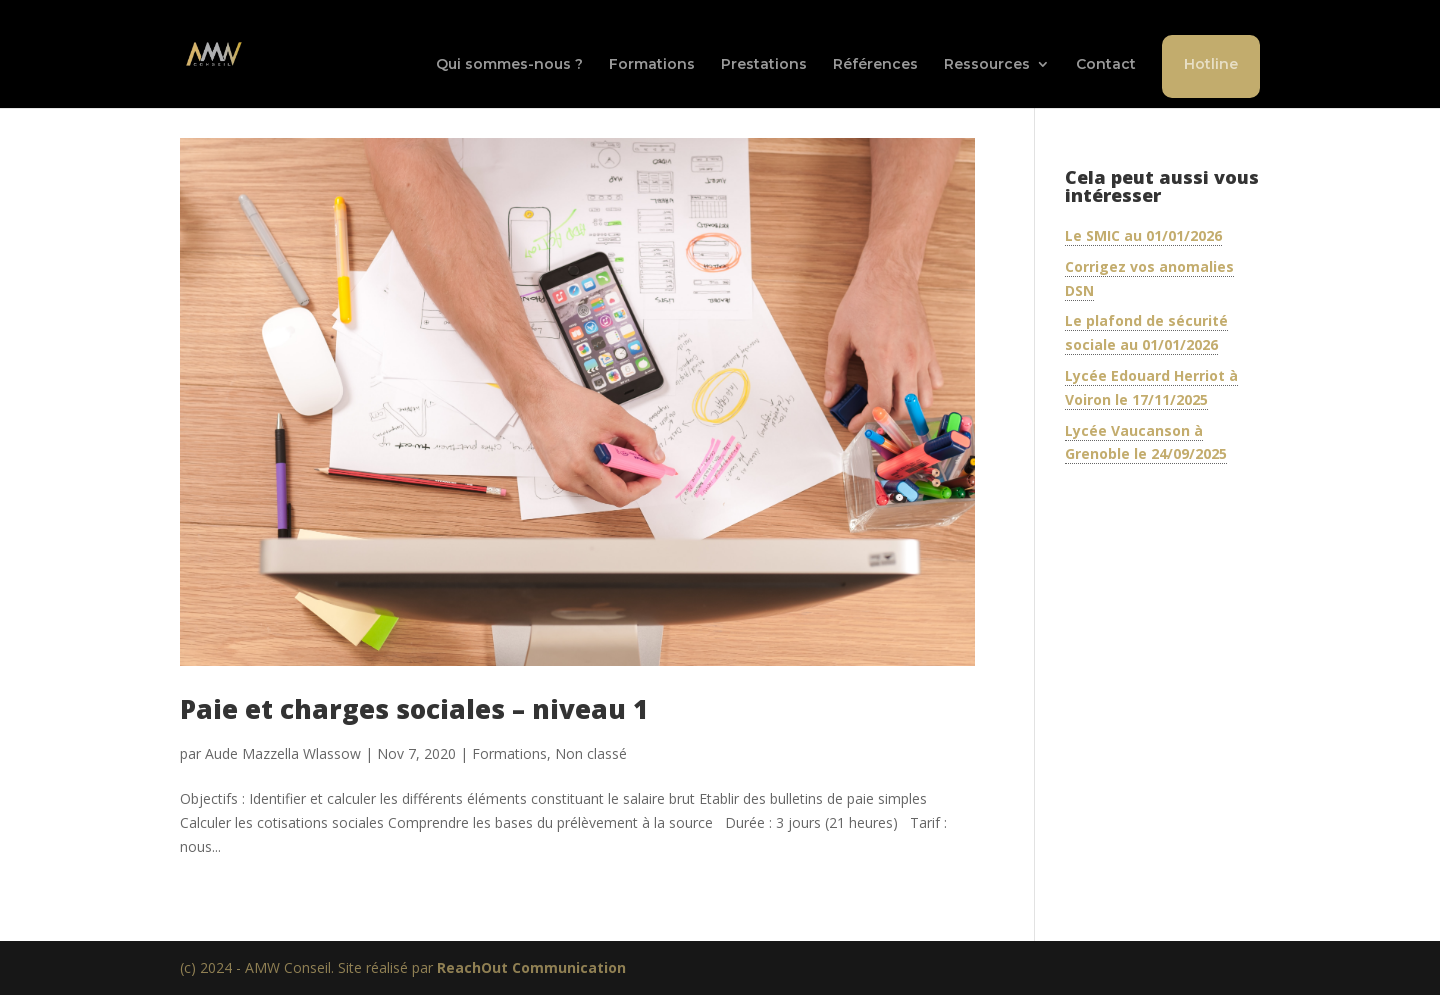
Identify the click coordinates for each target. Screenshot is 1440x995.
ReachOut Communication (531, 967)
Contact (1106, 65)
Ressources (987, 65)
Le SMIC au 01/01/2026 (1143, 235)
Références (875, 65)
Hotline (1211, 64)
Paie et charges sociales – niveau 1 (414, 709)
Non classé (591, 753)
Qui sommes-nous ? (509, 65)
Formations (652, 65)
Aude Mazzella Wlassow (283, 753)
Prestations (764, 65)
